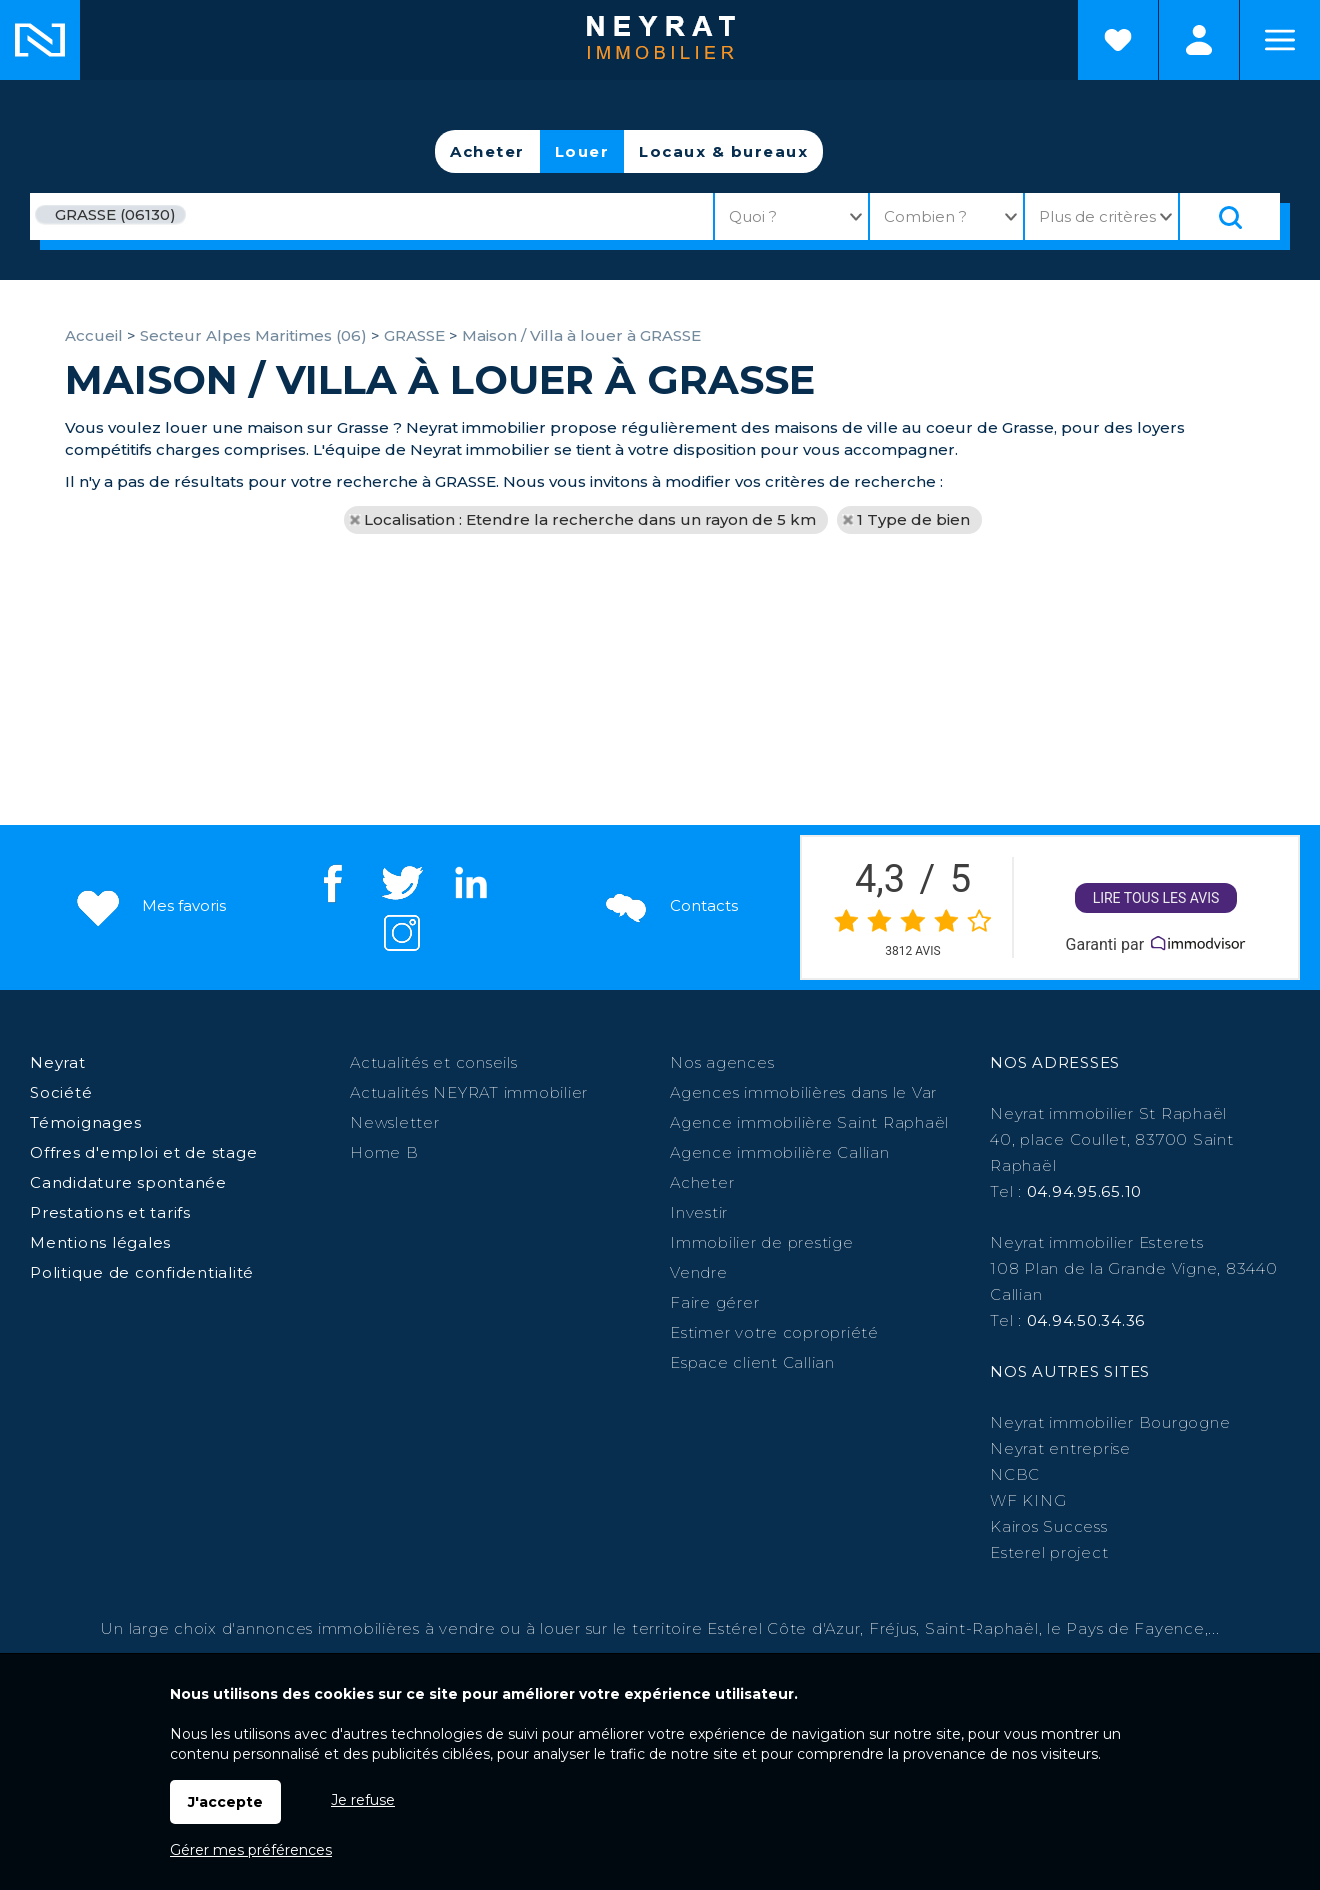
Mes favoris (149, 906)
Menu (1280, 40)
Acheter (487, 151)
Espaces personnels (1199, 40)
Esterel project (1049, 1552)
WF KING (1028, 1500)
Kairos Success (1049, 1526)
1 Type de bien (913, 519)
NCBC (1015, 1474)
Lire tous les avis (1156, 898)
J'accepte (225, 1802)
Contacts (669, 906)
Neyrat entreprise (1060, 1448)
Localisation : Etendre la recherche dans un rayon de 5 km (590, 519)
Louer (582, 151)
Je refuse (363, 1800)
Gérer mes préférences (251, 1850)
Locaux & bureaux (723, 151)
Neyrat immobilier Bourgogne (1110, 1422)
